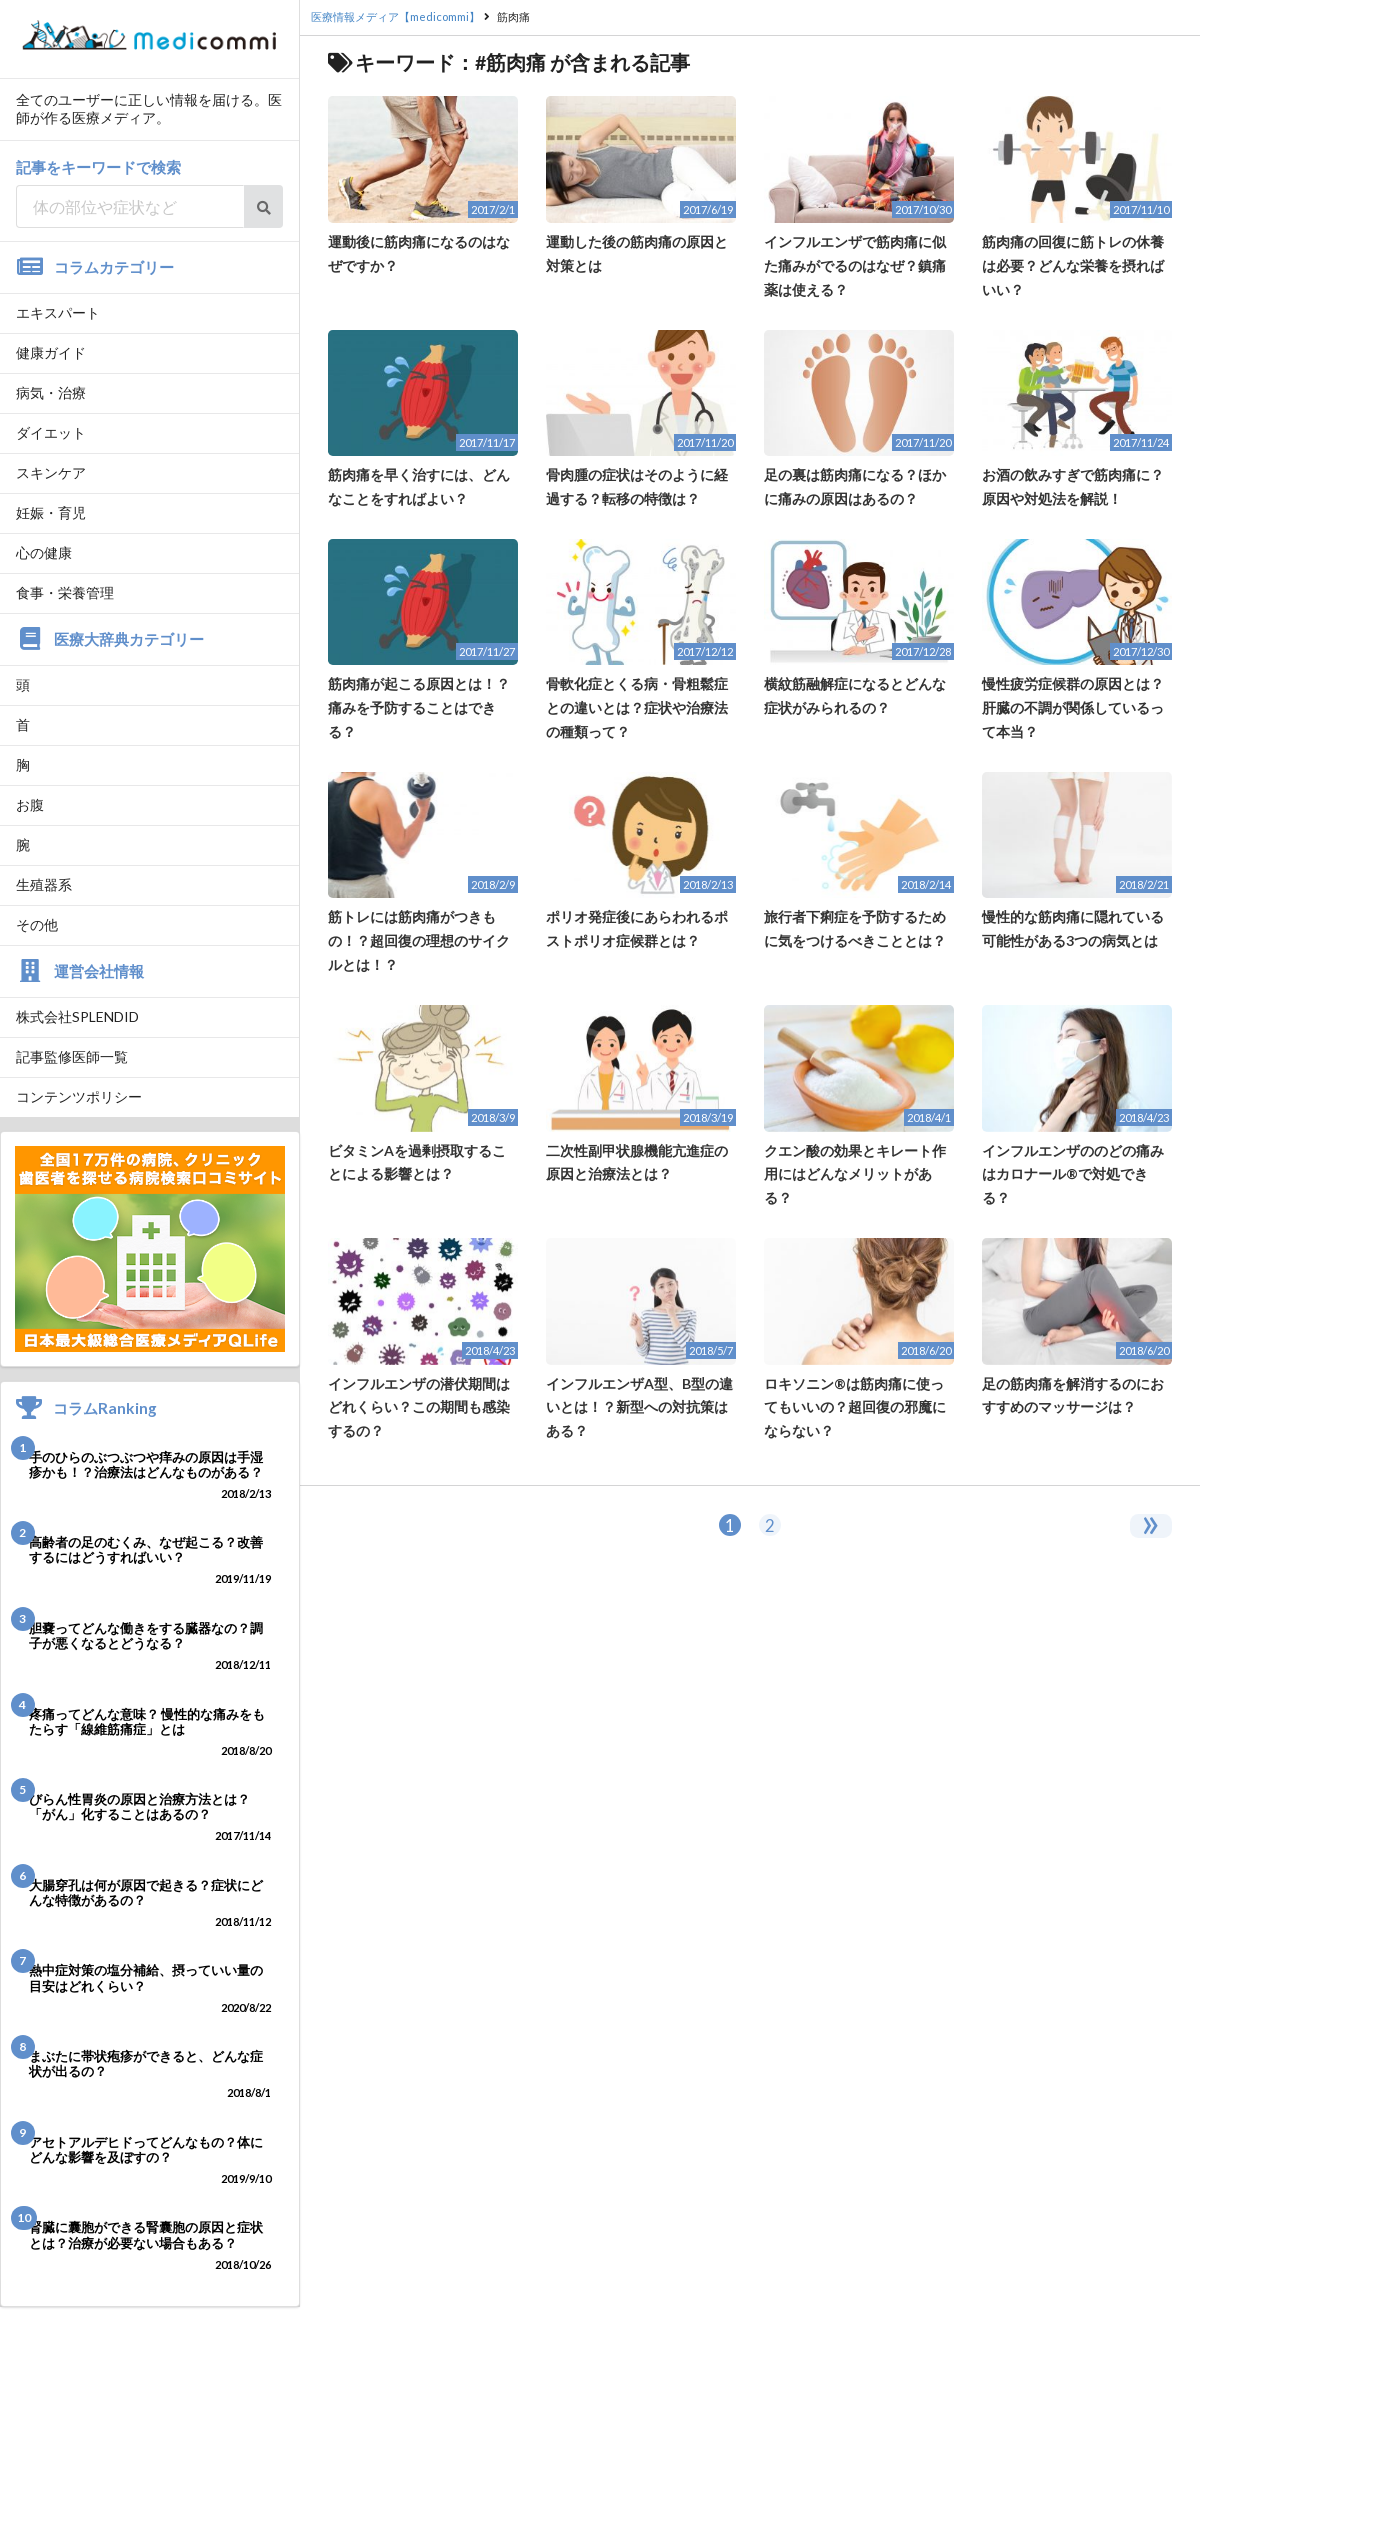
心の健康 (44, 552)
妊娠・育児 (51, 512)
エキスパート (58, 312)
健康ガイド (51, 352)
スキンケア (51, 472)
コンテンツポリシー (79, 1096)
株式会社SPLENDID (77, 1016)
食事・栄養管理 (65, 592)
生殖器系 (44, 884)
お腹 (30, 804)
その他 (37, 924)
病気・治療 (51, 392)
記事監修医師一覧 (72, 1056)
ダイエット (51, 432)
